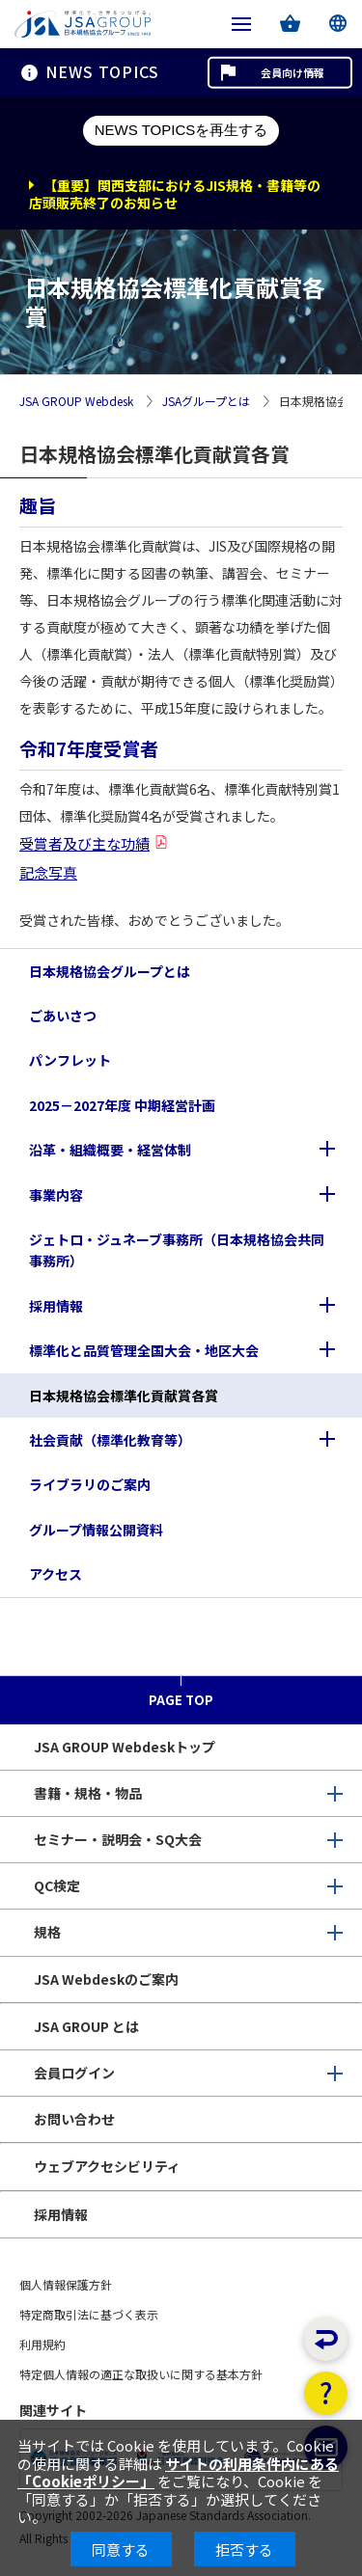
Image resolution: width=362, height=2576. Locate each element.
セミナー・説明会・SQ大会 (118, 1839)
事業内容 (56, 1195)
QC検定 (57, 1885)
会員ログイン (74, 2072)
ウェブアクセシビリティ (107, 2166)
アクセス (55, 1574)
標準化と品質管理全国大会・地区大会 (144, 1350)
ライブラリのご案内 (90, 1484)
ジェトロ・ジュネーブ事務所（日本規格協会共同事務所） (176, 1250)
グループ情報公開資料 (96, 1529)
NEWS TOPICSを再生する (181, 130)
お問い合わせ (74, 2119)
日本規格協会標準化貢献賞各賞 (123, 1395)
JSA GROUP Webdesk (76, 401)
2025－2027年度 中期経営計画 (122, 1105)
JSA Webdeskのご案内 (106, 1979)
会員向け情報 (292, 72)
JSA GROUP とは (86, 2026)
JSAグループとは (206, 401)
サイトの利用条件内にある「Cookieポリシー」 (178, 2472)
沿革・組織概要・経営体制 (110, 1149)
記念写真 (48, 872)
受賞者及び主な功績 (84, 843)
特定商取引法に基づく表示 (88, 2314)
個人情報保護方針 (65, 2284)
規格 (47, 1931)
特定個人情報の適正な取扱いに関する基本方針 (141, 2374)
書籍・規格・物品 (88, 1793)
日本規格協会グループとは (109, 971)
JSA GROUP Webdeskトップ (124, 1746)
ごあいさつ (63, 1015)
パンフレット (70, 1060)
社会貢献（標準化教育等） (110, 1440)
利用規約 (42, 2344)
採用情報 (56, 1305)
